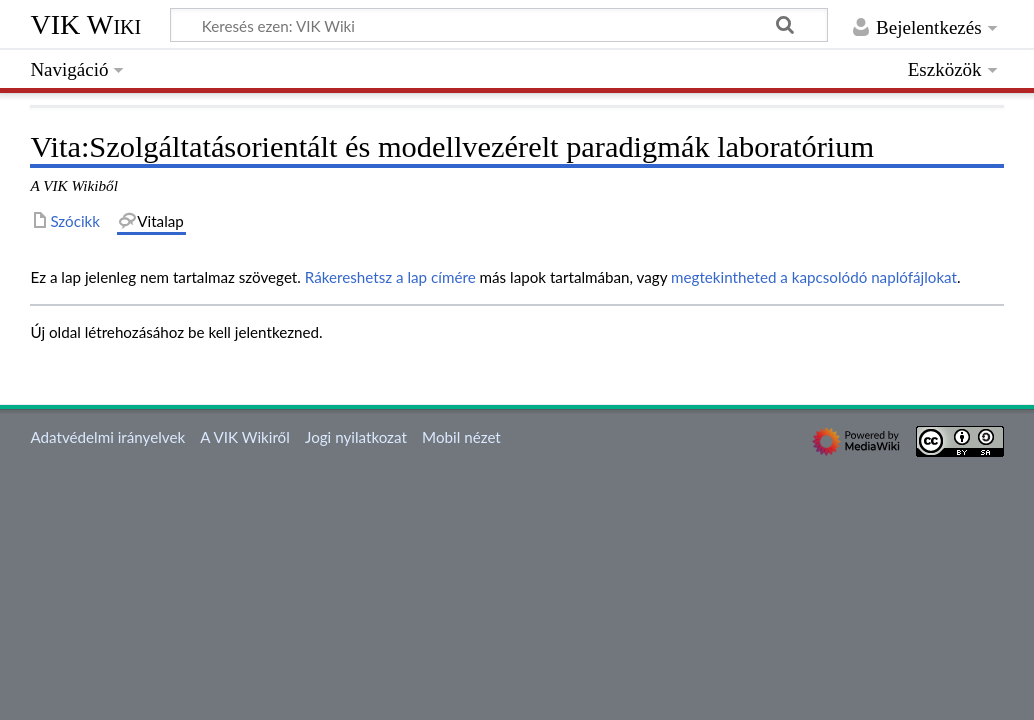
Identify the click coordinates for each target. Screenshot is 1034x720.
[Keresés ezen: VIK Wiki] (499, 25)
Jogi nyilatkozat (356, 437)
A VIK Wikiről (244, 437)
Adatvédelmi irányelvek (107, 437)
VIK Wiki (85, 24)
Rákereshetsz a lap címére (390, 277)
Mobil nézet (461, 437)
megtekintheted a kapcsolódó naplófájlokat (814, 277)
